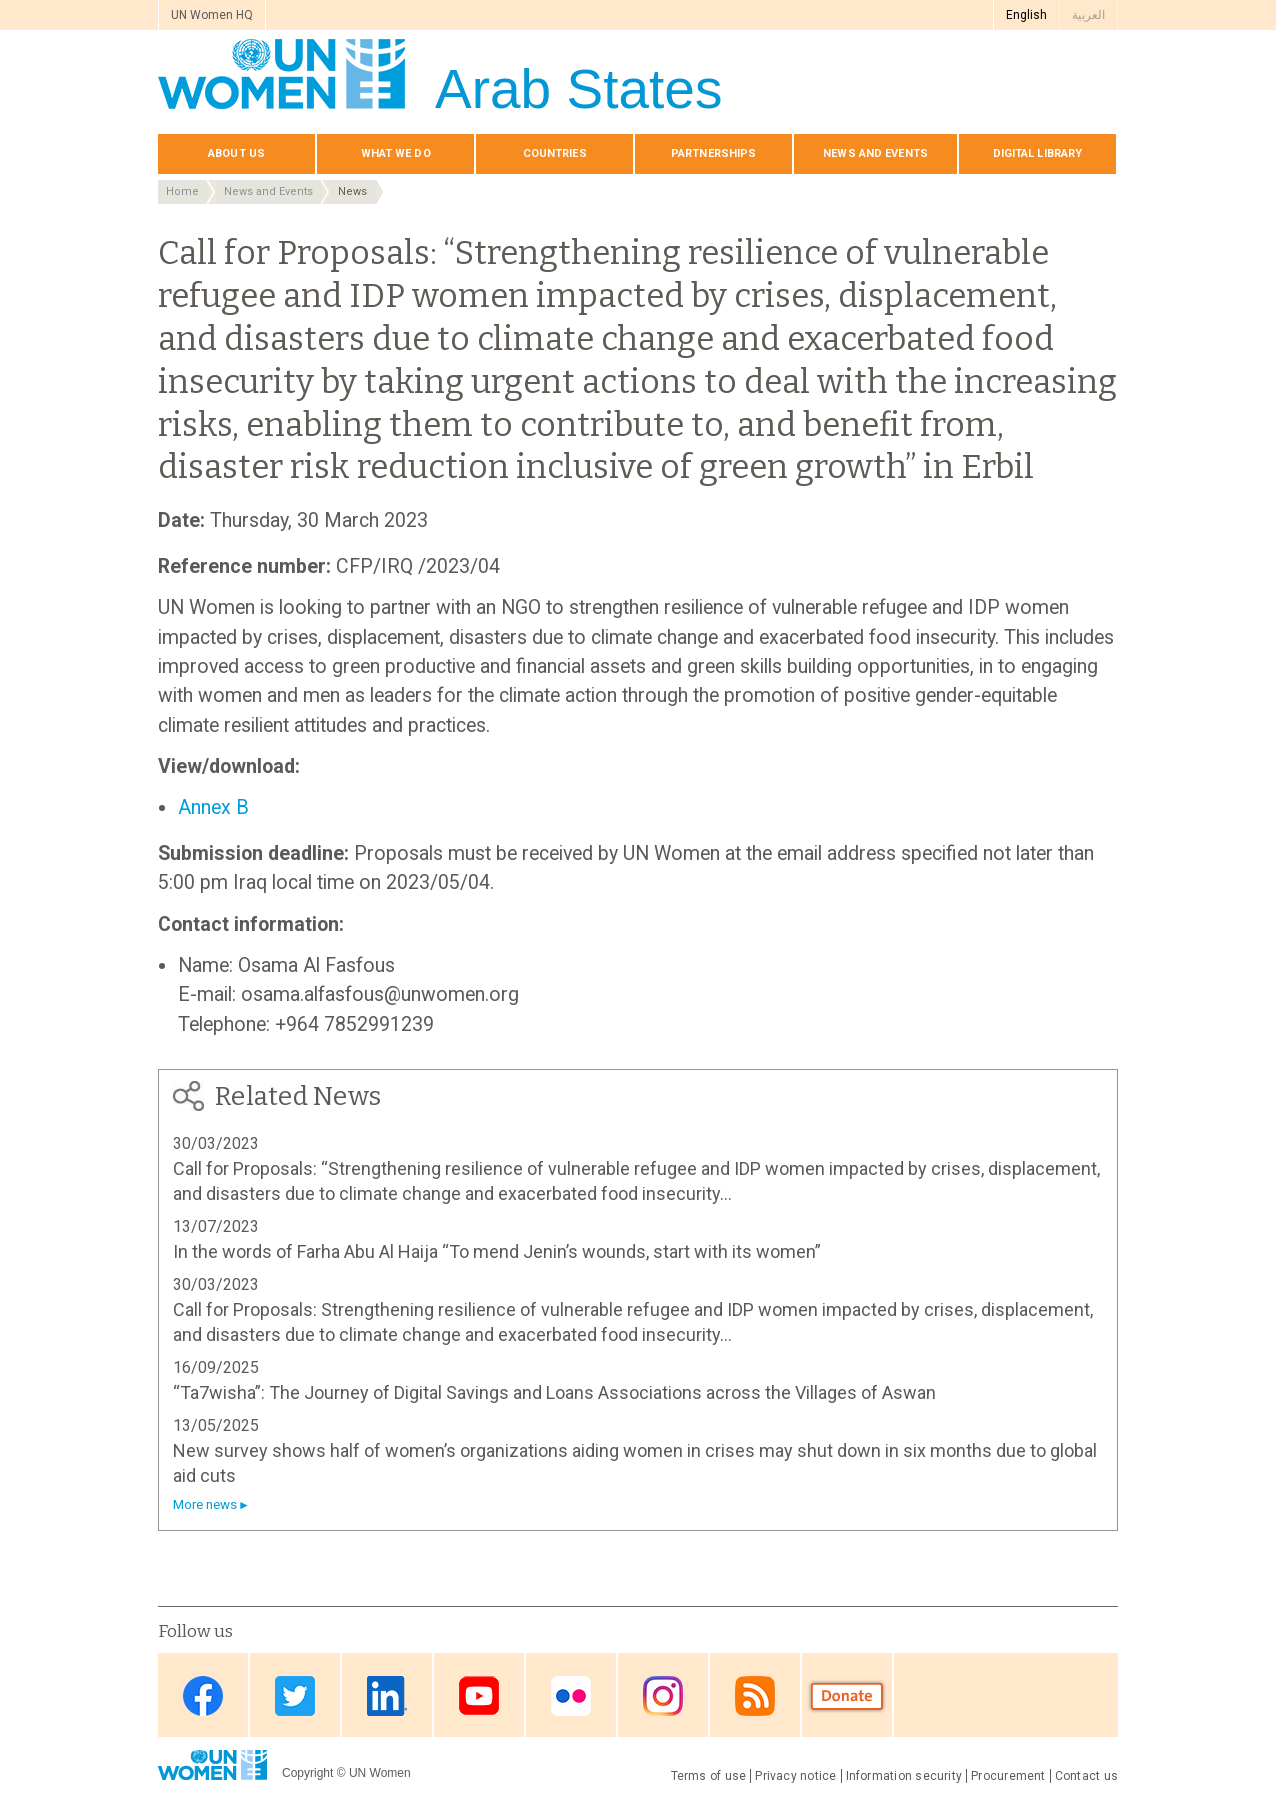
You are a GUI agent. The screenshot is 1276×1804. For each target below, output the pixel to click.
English (1026, 15)
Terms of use (709, 1776)
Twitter (295, 1696)
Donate (847, 1696)
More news (205, 1504)
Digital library (1038, 153)
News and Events (268, 191)
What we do (396, 153)
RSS (755, 1696)
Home (182, 191)
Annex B (213, 807)
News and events (875, 153)
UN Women (380, 1773)
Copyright (307, 1773)
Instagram (663, 1696)
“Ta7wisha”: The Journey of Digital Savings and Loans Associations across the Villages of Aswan (554, 1392)
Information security (904, 1776)
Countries (555, 153)
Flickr (571, 1696)
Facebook (203, 1696)
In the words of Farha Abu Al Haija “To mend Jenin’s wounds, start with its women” (497, 1251)
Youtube (479, 1696)
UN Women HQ (212, 15)
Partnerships (713, 153)
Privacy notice (795, 1776)
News (352, 191)
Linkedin (387, 1696)
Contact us (1086, 1776)
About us (236, 153)
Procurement (1008, 1776)
